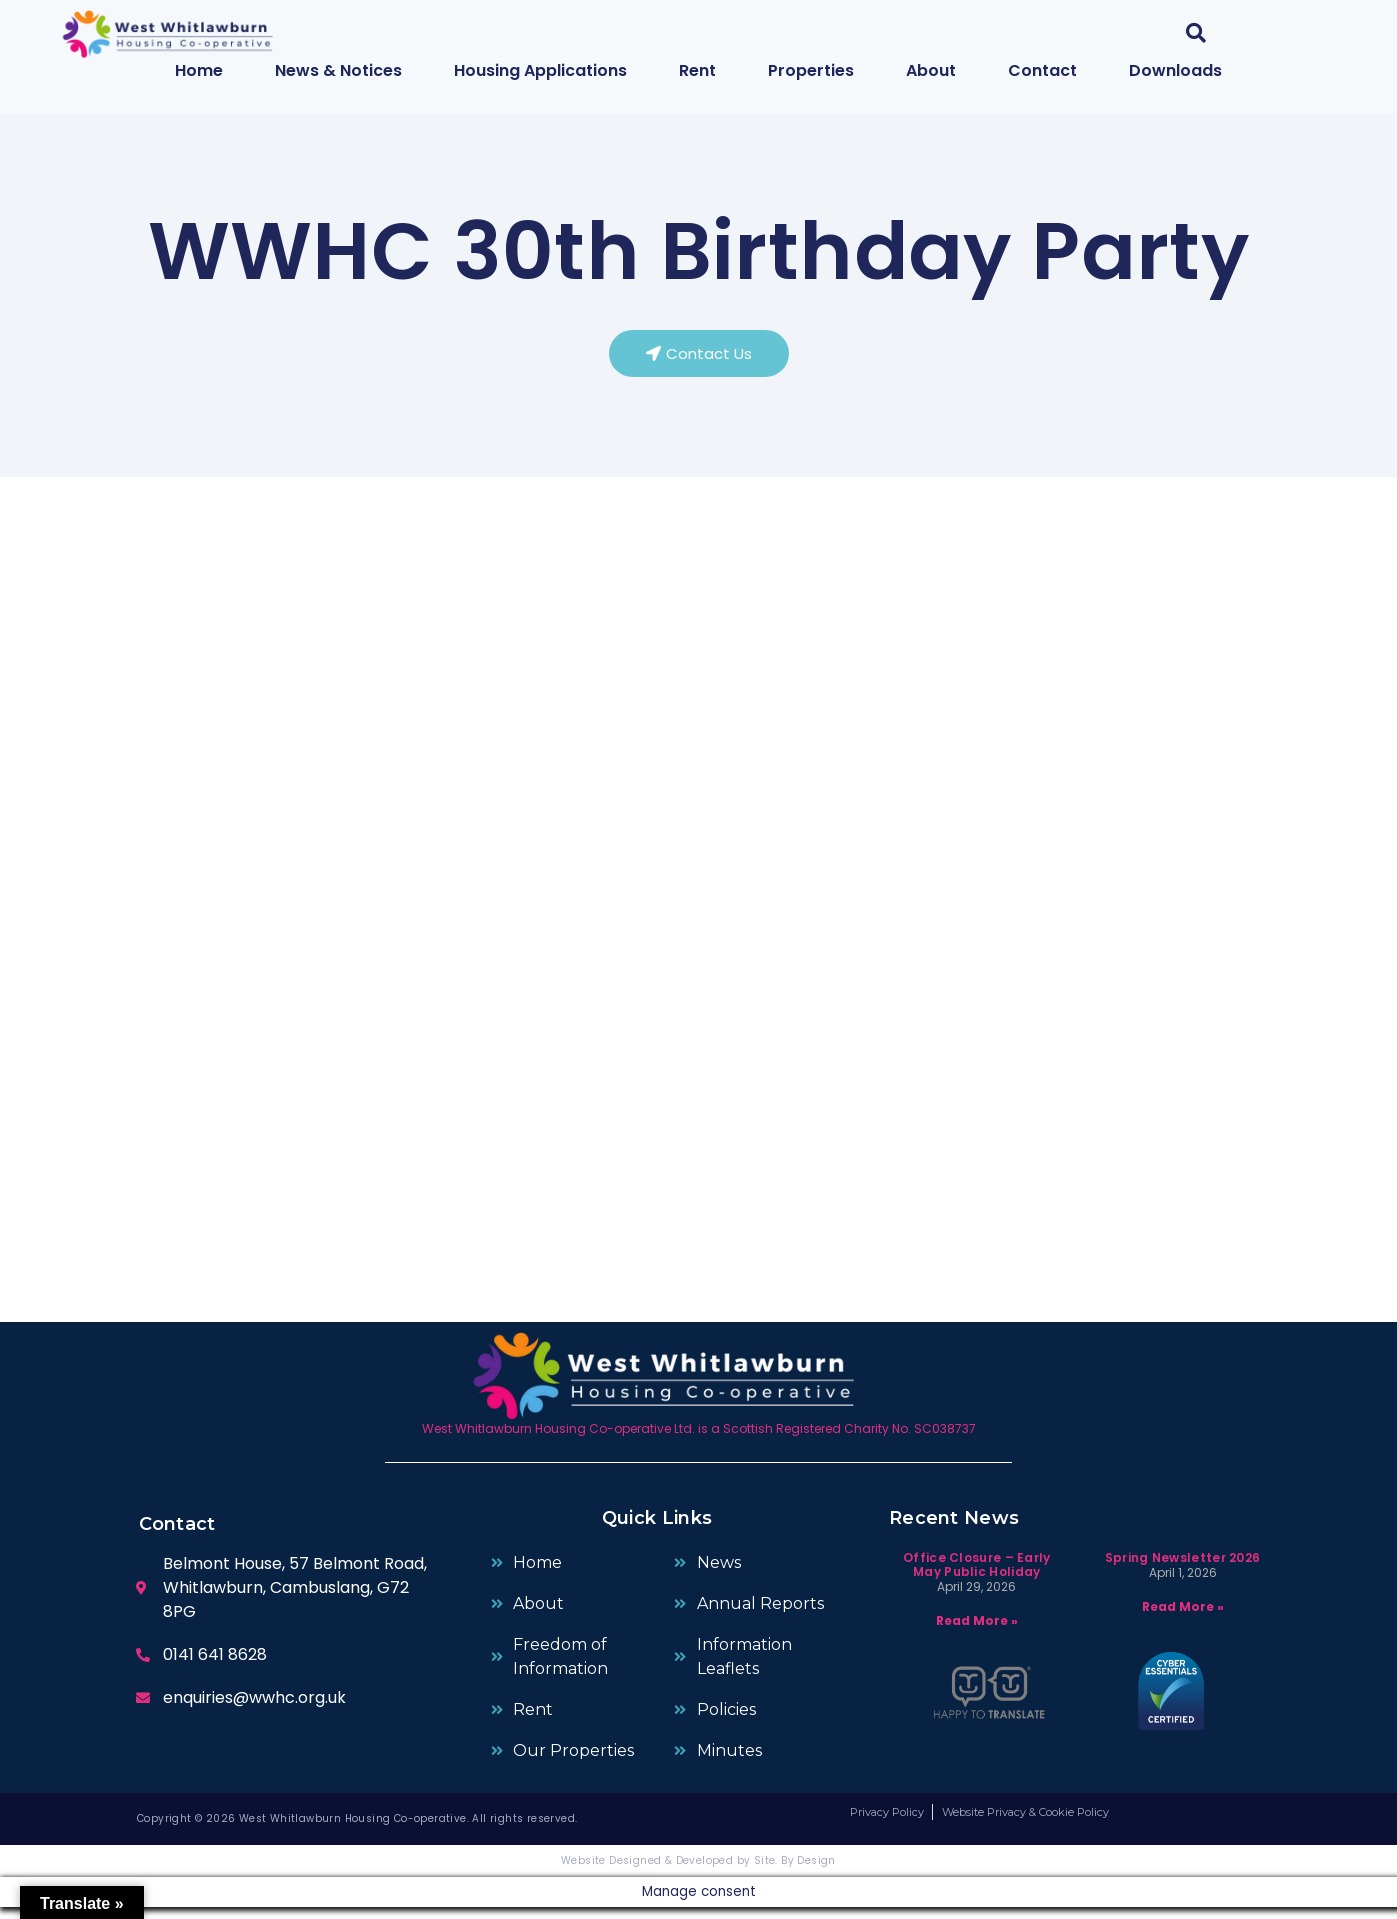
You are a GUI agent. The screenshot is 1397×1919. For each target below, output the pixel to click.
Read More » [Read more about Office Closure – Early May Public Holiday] (977, 1632)
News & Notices (338, 70)
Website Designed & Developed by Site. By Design (698, 1872)
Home (199, 70)
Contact (1042, 70)
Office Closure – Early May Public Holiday (977, 1575)
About (931, 70)
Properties (811, 70)
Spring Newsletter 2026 (1183, 1568)
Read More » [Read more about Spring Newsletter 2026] (1183, 1617)
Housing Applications (540, 70)
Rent (697, 70)
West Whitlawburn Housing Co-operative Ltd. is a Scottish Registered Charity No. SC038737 (699, 1440)
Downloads (1175, 70)
